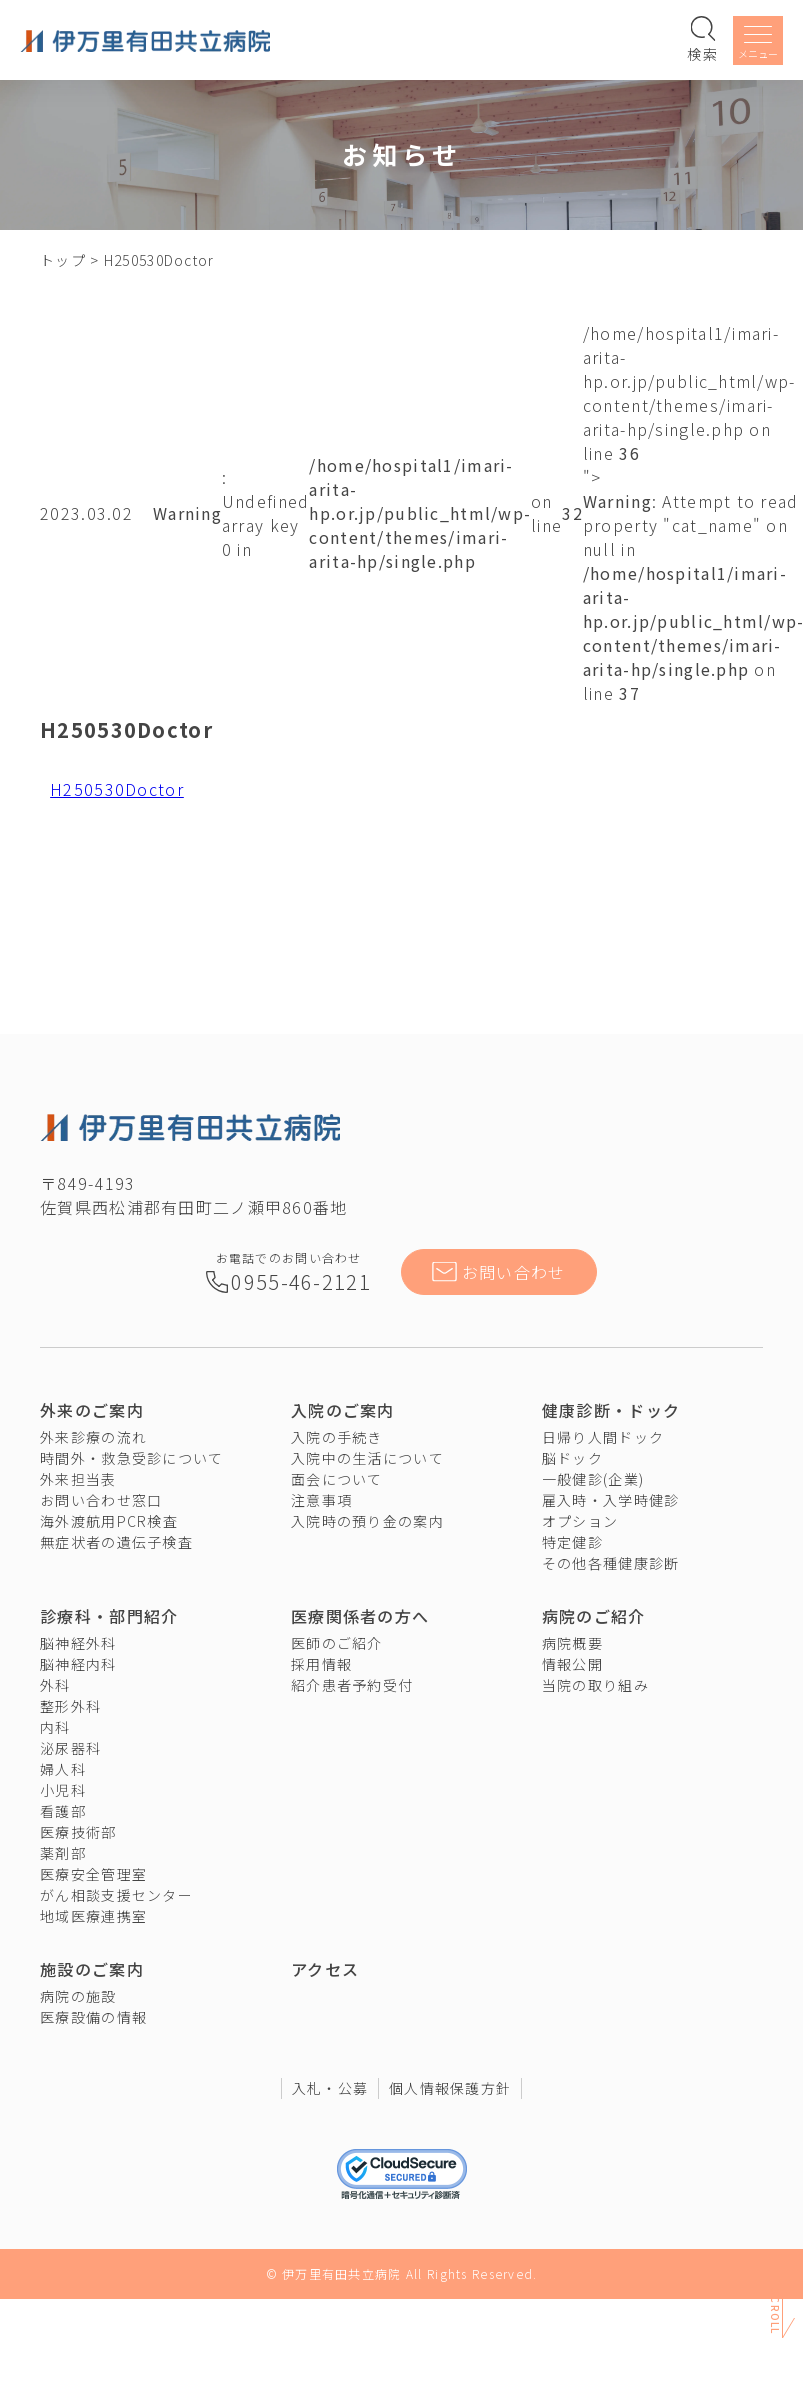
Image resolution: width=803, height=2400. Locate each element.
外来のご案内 (92, 1410)
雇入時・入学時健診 (611, 1500)
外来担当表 (78, 1479)
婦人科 (63, 1769)
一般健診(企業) (593, 1479)
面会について (337, 1479)
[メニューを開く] (758, 43)
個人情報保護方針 (450, 2088)
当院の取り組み (595, 1685)
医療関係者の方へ (360, 1616)
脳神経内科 (78, 1664)
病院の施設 (78, 1996)
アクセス (325, 1969)
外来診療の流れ (93, 1437)
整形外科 (70, 1706)
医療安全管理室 (93, 1874)
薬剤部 (63, 1853)
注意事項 (321, 1500)
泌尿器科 (70, 1748)
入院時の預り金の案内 (367, 1521)
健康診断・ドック (611, 1410)
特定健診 (572, 1542)
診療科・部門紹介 (109, 1616)
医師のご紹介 (337, 1643)
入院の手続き (337, 1437)
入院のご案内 (343, 1410)
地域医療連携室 (93, 1916)
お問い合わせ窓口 (101, 1500)
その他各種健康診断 (611, 1563)
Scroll (775, 2316)
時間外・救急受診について (131, 1458)
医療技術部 (78, 1832)
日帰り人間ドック (603, 1437)
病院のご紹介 (594, 1616)
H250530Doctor (117, 789)
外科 (55, 1685)
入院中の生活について (367, 1458)
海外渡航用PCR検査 (109, 1521)
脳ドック (572, 1458)
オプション (580, 1521)
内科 (55, 1727)
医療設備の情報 (93, 2017)
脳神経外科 (78, 1643)
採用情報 (321, 1664)
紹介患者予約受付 (352, 1685)
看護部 (63, 1811)
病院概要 (572, 1643)
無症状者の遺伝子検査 (116, 1542)
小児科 (63, 1790)
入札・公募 (330, 2088)
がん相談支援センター (116, 1895)
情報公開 (572, 1664)
